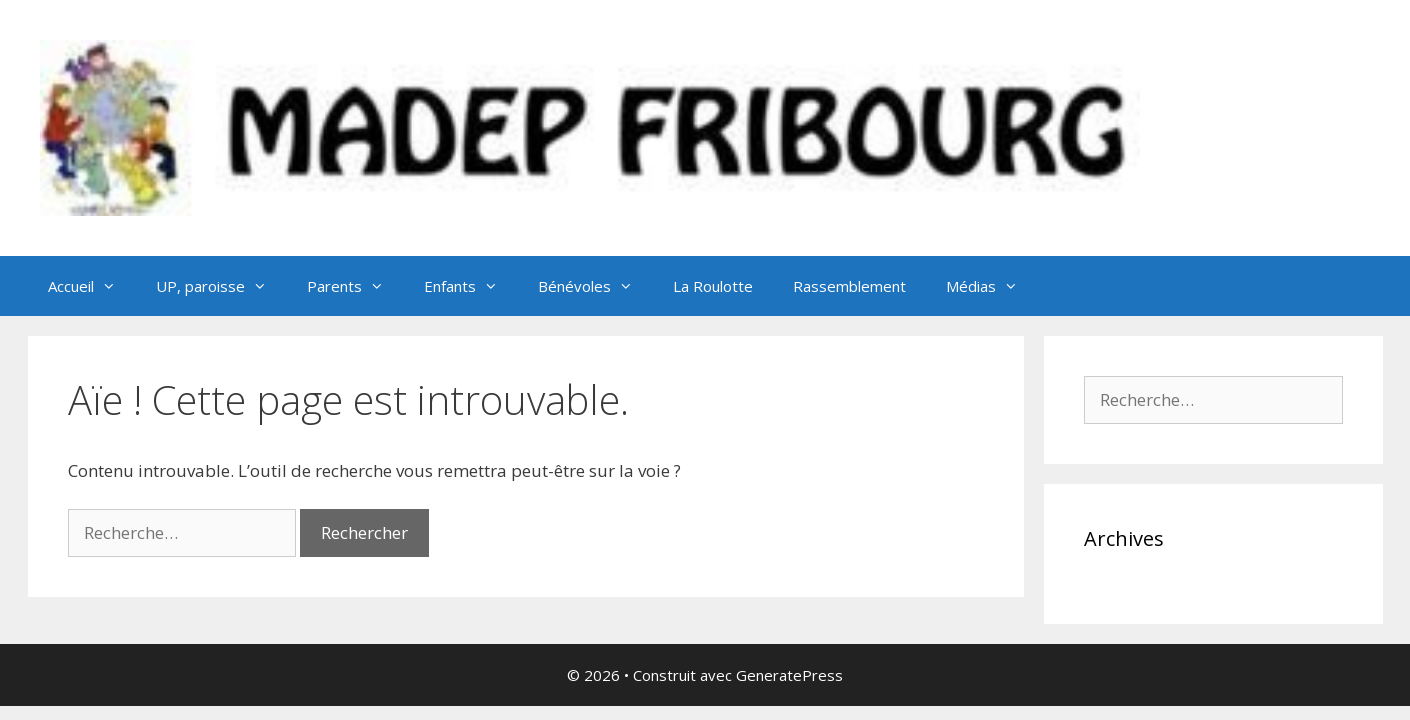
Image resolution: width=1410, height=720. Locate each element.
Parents (355, 286)
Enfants (471, 286)
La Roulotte (713, 286)
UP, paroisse (221, 286)
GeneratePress (789, 675)
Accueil (92, 286)
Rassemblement (849, 286)
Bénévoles (595, 286)
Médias (992, 286)
